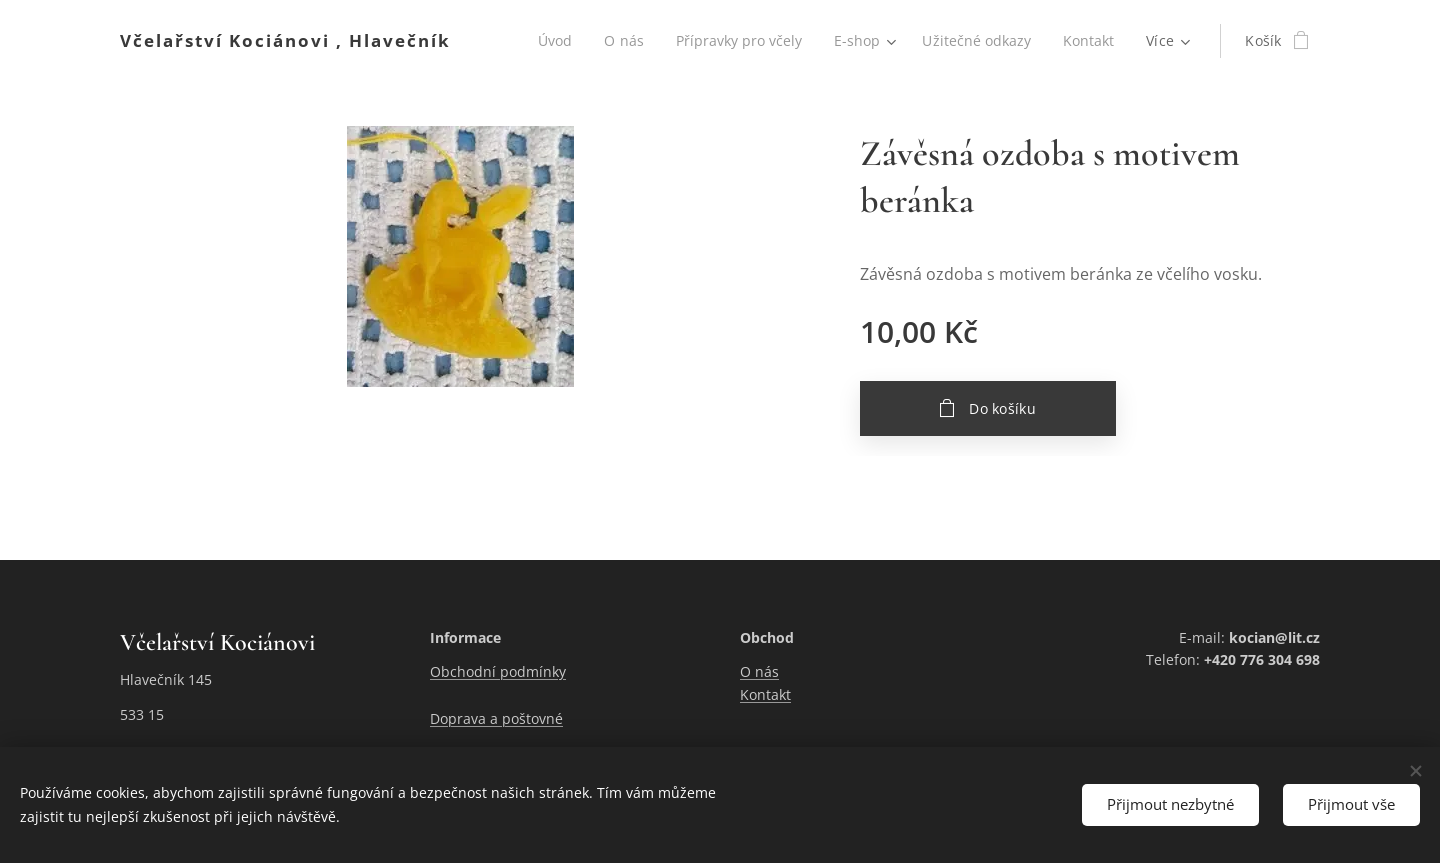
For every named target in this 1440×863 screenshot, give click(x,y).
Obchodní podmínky (498, 672)
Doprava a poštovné (496, 718)
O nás (759, 672)
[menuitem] (547, 41)
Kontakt (765, 694)
